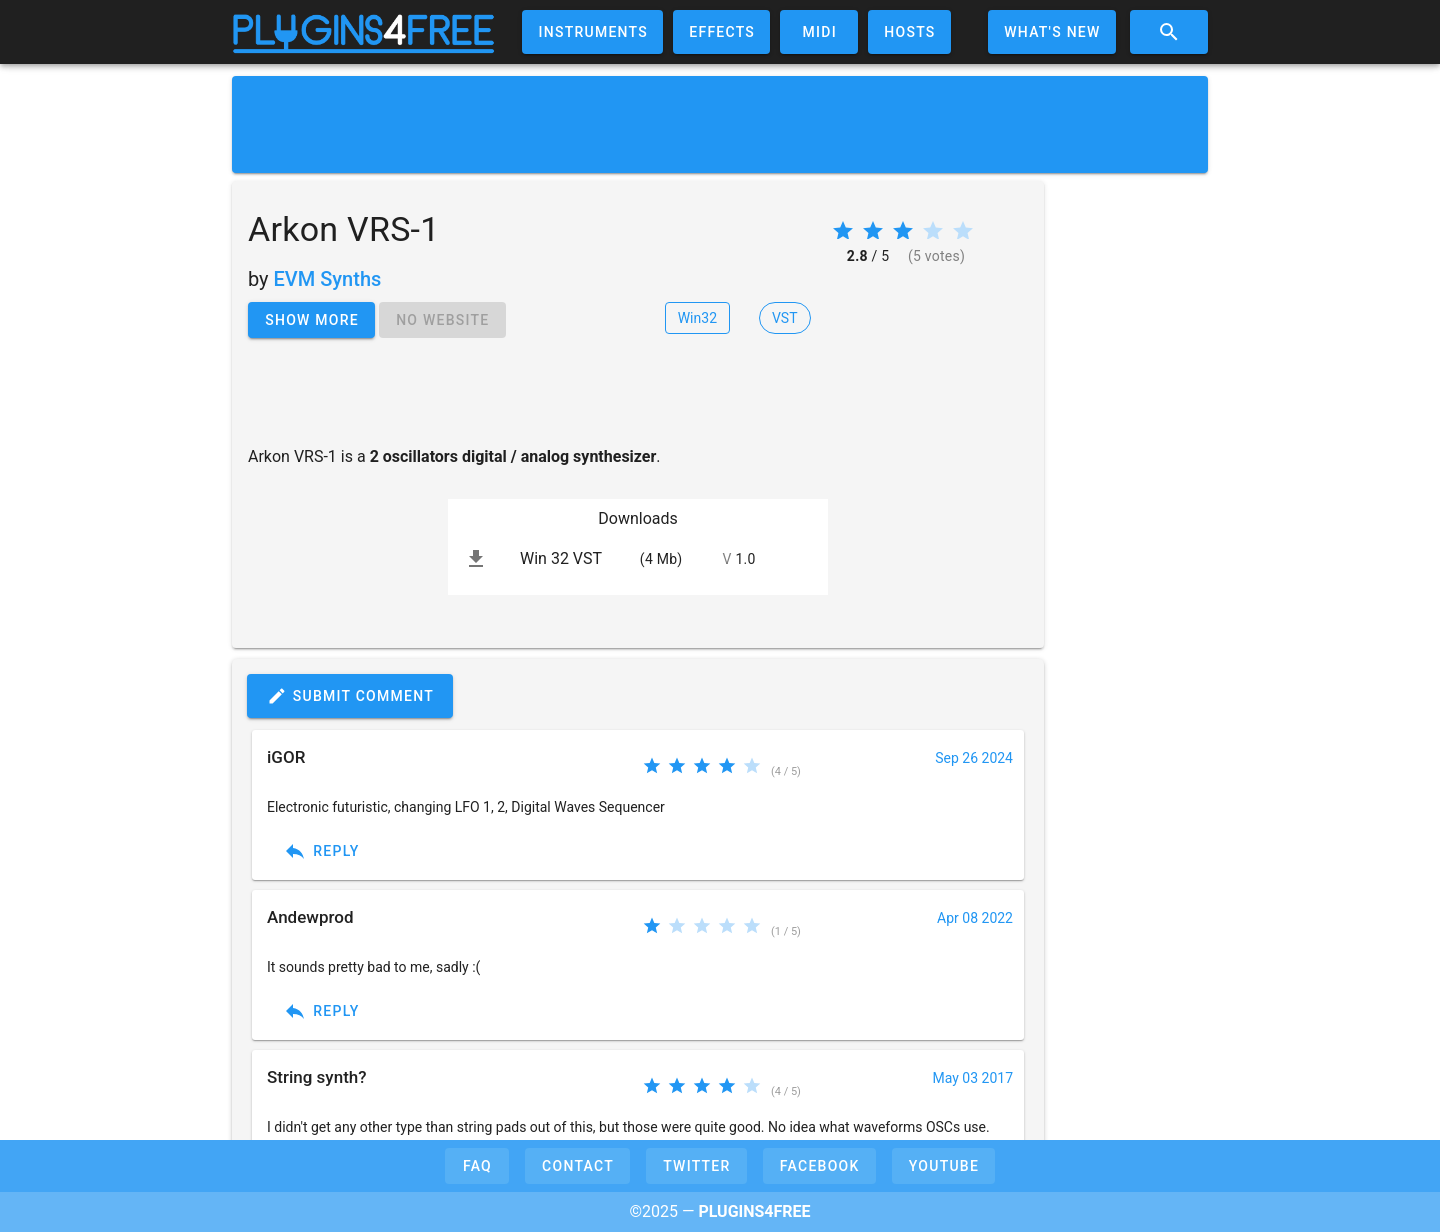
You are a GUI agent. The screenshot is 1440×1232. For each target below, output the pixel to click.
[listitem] (638, 559)
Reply (321, 851)
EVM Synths (328, 279)
